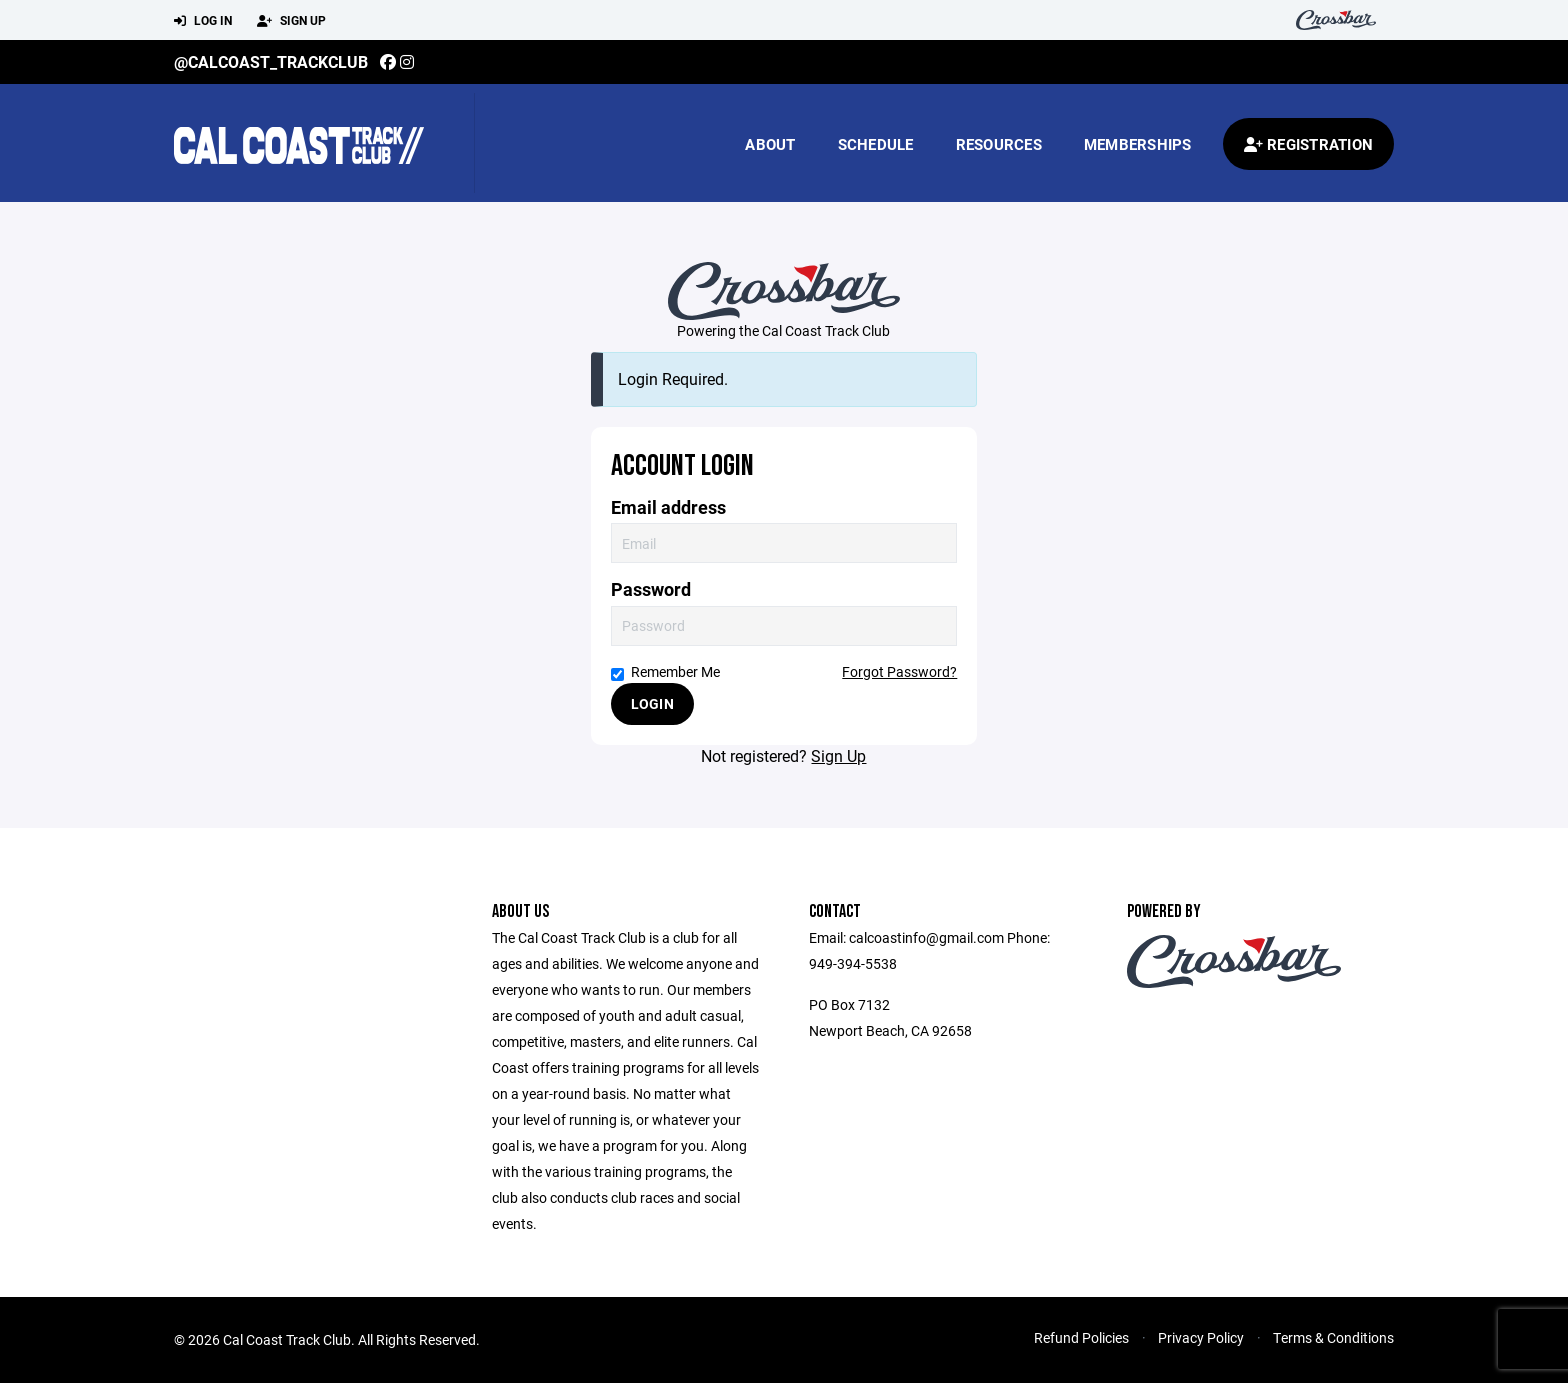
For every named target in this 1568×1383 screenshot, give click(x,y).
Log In (203, 21)
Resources (999, 144)
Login (652, 703)
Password (651, 589)
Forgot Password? (899, 671)
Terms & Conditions (1333, 1337)
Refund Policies (1081, 1337)
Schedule (876, 144)
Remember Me (665, 671)
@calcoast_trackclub (271, 61)
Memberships (1138, 144)
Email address (668, 507)
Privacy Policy (1201, 1337)
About (770, 144)
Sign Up (291, 21)
